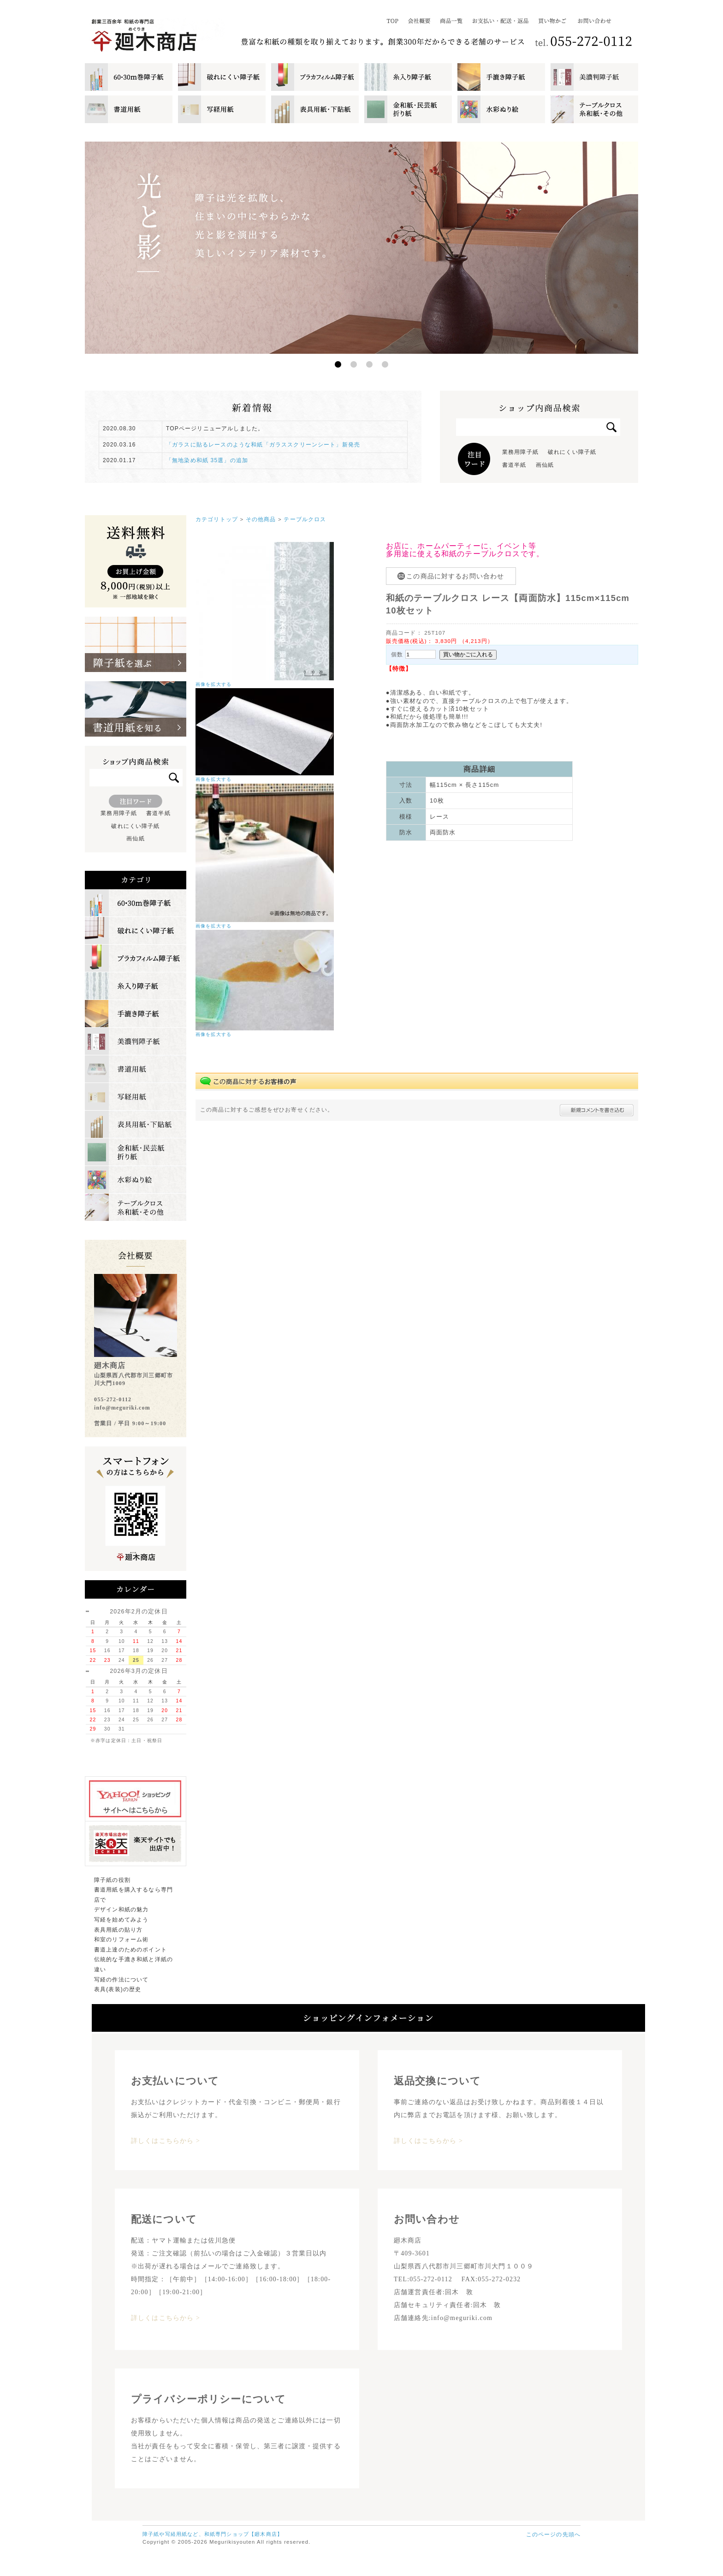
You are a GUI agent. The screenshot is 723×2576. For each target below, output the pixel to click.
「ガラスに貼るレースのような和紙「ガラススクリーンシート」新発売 (263, 444)
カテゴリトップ (217, 519)
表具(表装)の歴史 (117, 1989)
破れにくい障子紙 (572, 452)
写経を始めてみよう (121, 1919)
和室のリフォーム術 (121, 1939)
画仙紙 (545, 465)
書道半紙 (514, 465)
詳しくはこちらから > (165, 2140)
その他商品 (261, 519)
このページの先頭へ (553, 2534)
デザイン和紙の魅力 (121, 1909)
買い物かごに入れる (468, 654)
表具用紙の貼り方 (118, 1930)
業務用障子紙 (520, 452)
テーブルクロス (305, 519)
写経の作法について (121, 1979)
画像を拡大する (213, 684)
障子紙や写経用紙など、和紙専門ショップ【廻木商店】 (212, 2534)
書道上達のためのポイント (130, 1949)
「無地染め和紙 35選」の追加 (207, 460)
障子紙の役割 (112, 1880)
